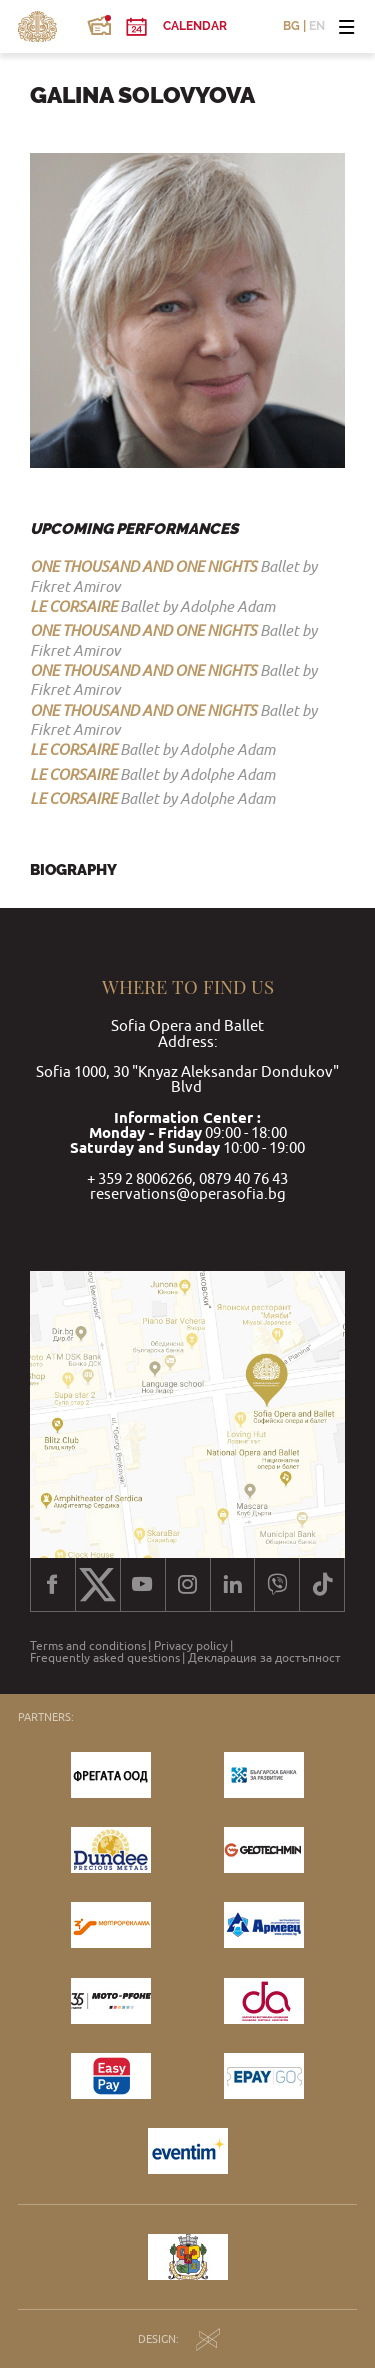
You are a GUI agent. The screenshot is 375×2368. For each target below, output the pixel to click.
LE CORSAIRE (73, 606)
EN (317, 27)
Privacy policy (191, 1646)
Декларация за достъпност (264, 1658)
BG (291, 27)
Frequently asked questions (105, 1658)
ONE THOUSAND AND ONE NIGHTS (143, 566)
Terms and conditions (88, 1646)
